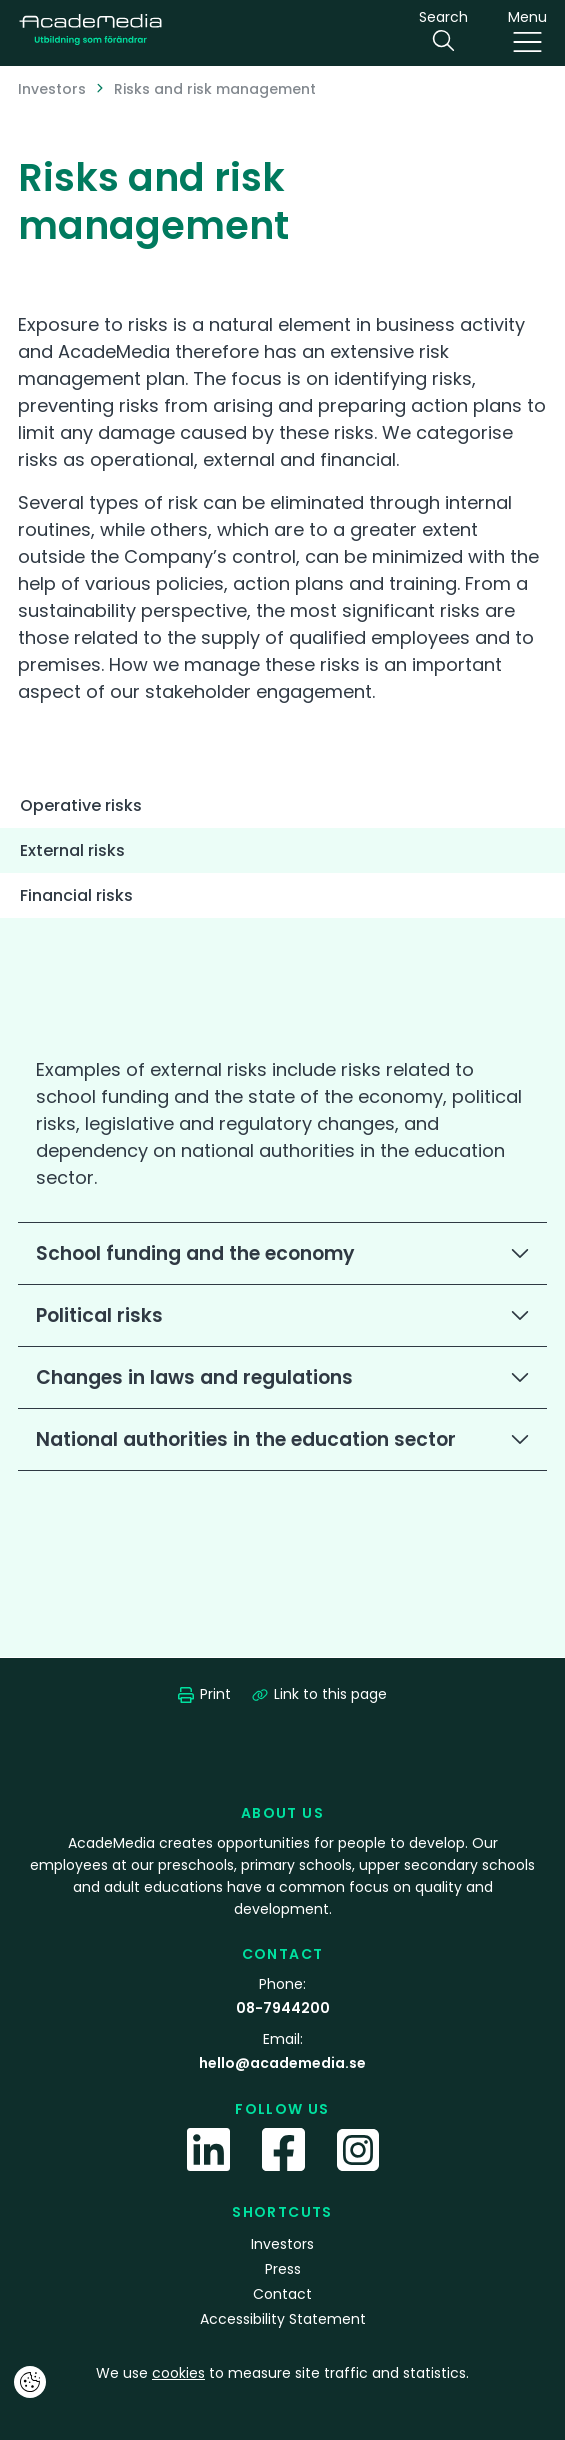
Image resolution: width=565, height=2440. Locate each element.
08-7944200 (283, 2008)
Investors (52, 89)
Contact (282, 2294)
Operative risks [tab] (81, 805)
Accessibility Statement (283, 2319)
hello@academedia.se (282, 2063)
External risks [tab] (72, 850)
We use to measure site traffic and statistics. (282, 2373)
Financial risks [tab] (76, 895)
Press (283, 2269)
